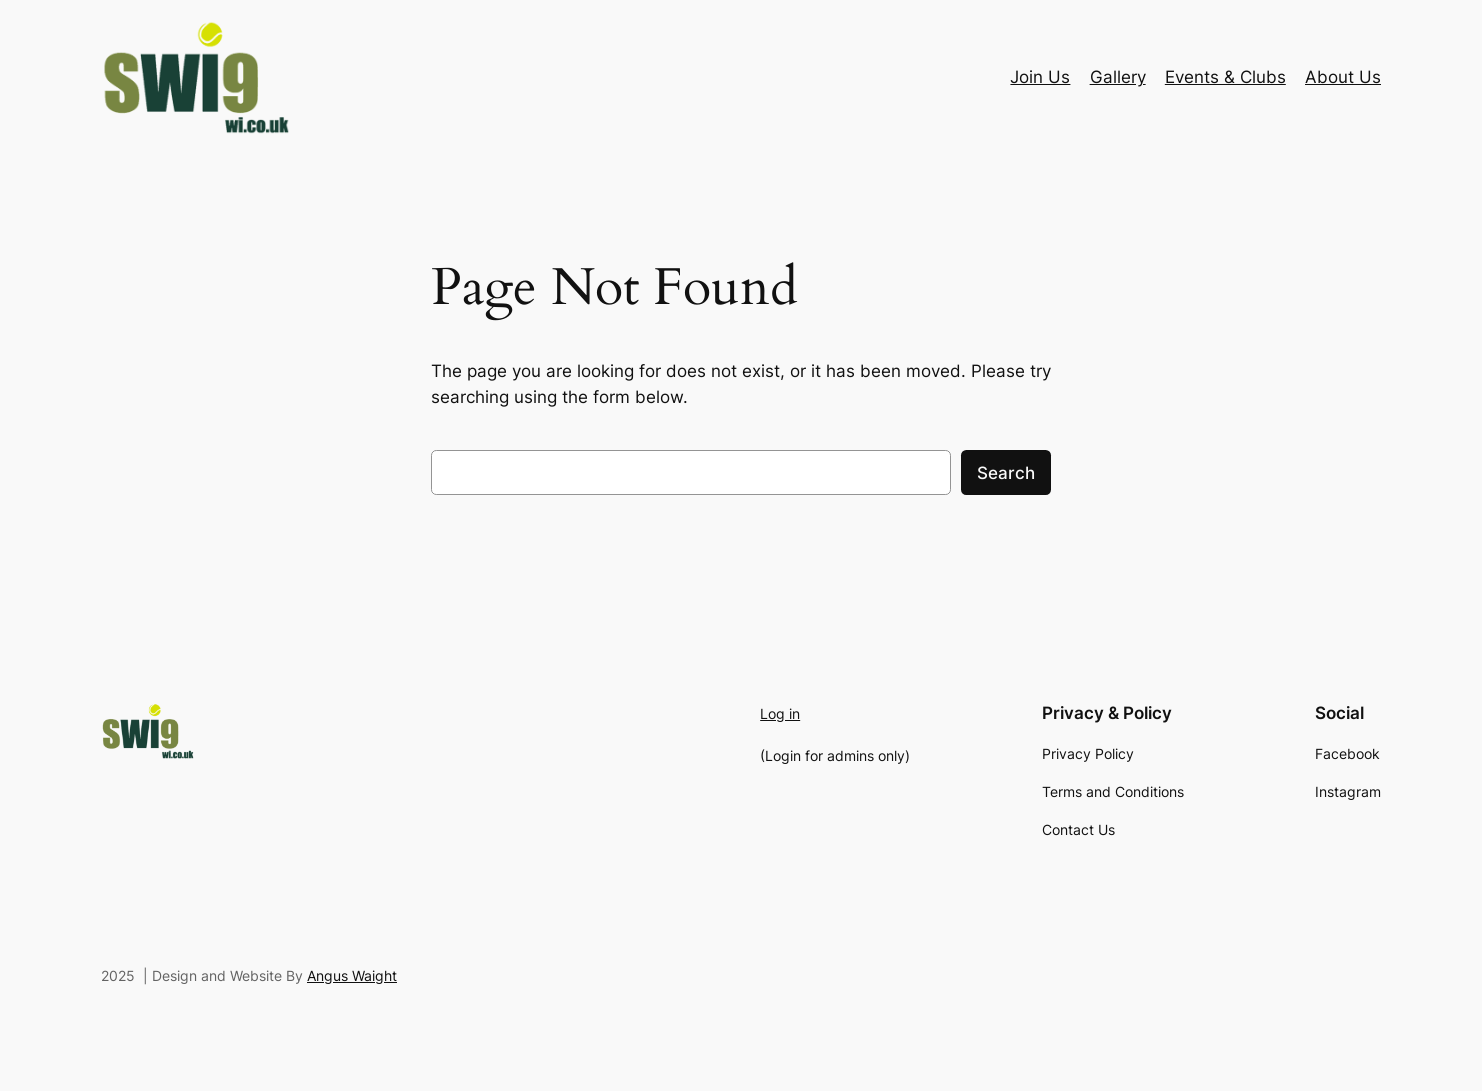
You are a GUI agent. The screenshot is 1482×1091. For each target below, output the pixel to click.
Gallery (1118, 77)
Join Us (1040, 77)
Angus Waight (352, 975)
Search (1006, 473)
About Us (1343, 77)
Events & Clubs (1225, 77)
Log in (780, 713)
